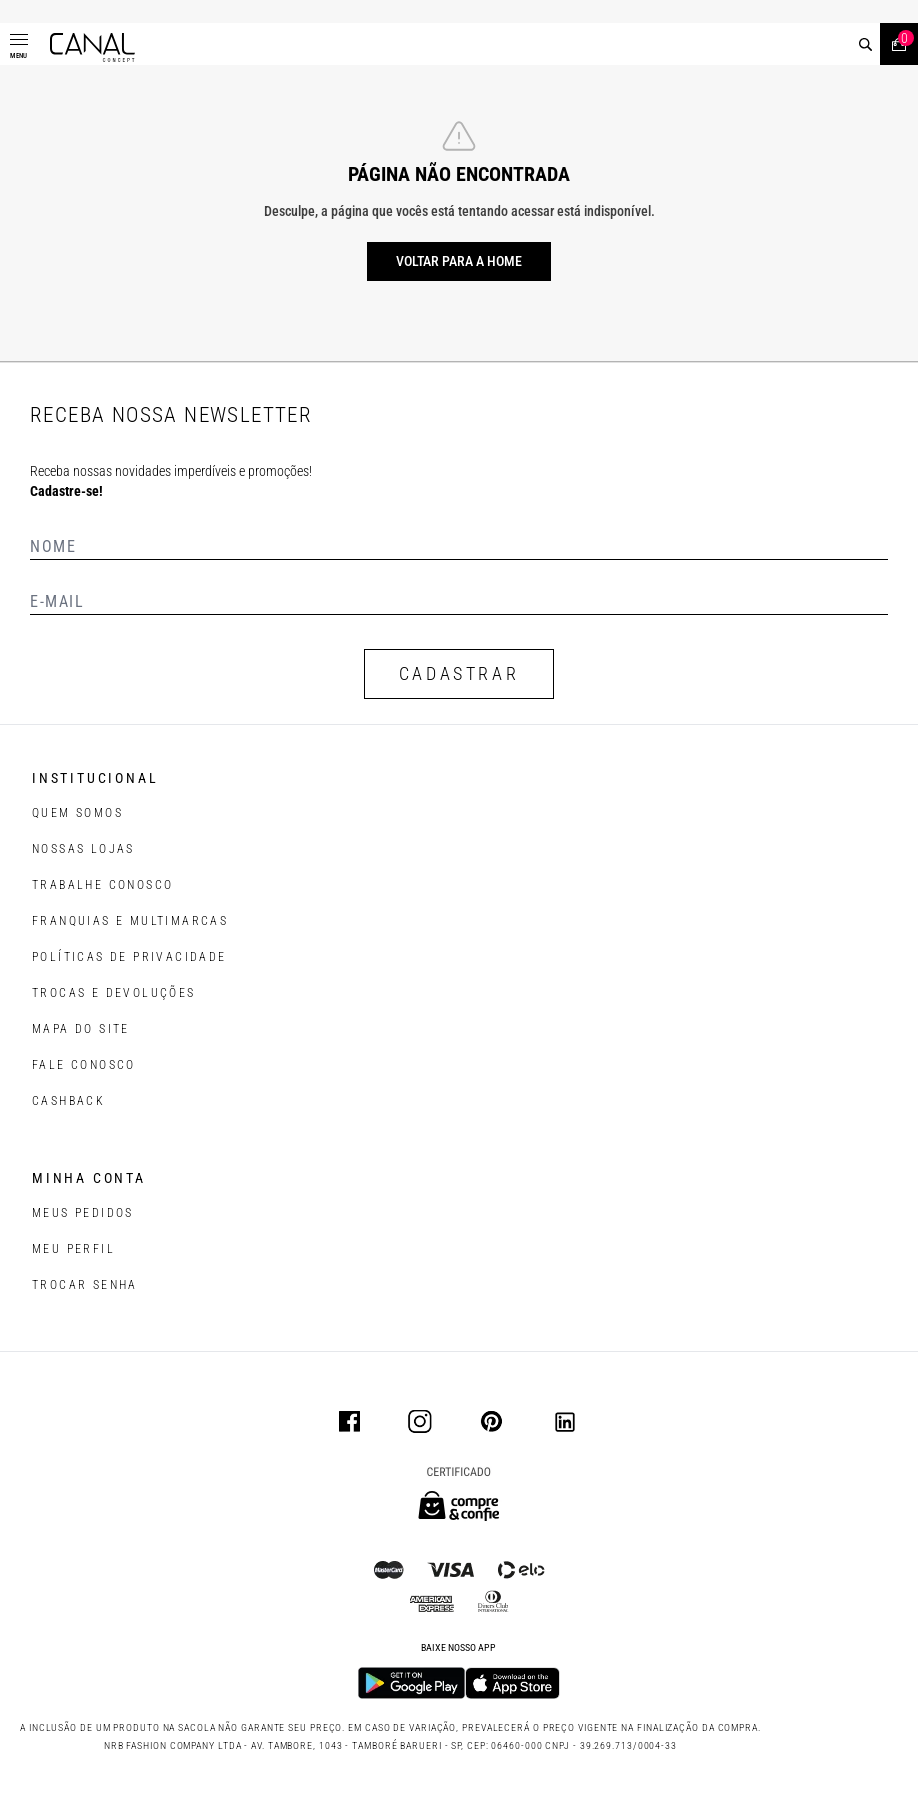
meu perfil (73, 1249)
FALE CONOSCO (84, 1065)
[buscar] (865, 44)
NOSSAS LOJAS (83, 849)
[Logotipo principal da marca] (92, 47)
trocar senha (85, 1285)
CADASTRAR (459, 673)
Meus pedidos (83, 1213)
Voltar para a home (459, 261)
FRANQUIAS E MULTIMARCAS (130, 921)
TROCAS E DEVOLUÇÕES (114, 993)
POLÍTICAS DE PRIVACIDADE (129, 957)
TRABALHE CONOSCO (102, 885)
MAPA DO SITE (81, 1029)
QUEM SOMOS (77, 813)
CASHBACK (68, 1101)
